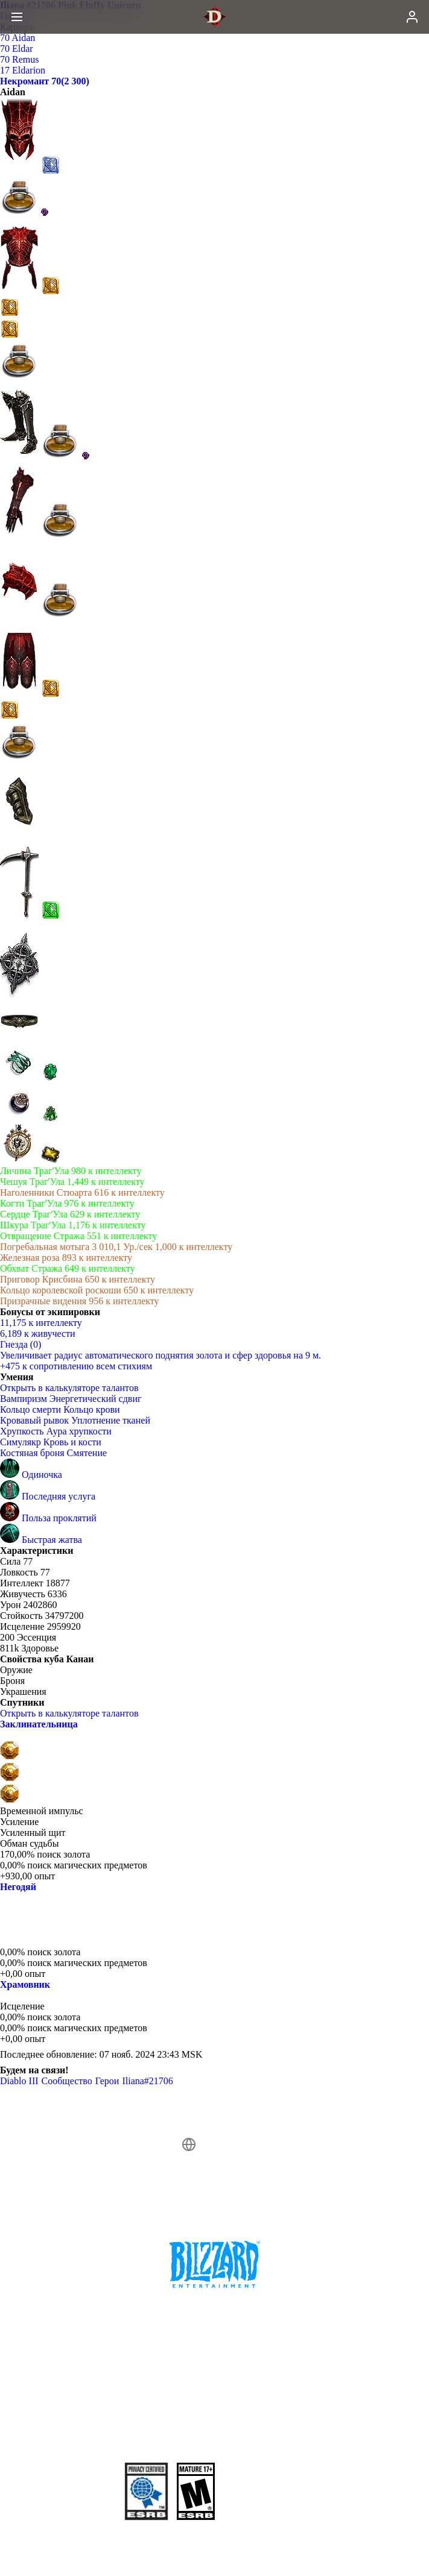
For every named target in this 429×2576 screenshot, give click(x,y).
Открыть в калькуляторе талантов (75, 1388)
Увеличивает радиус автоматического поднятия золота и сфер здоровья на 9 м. (160, 1355)
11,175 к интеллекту (41, 1323)
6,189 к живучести (37, 1333)
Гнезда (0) (20, 1344)
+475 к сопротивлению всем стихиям (76, 1366)
